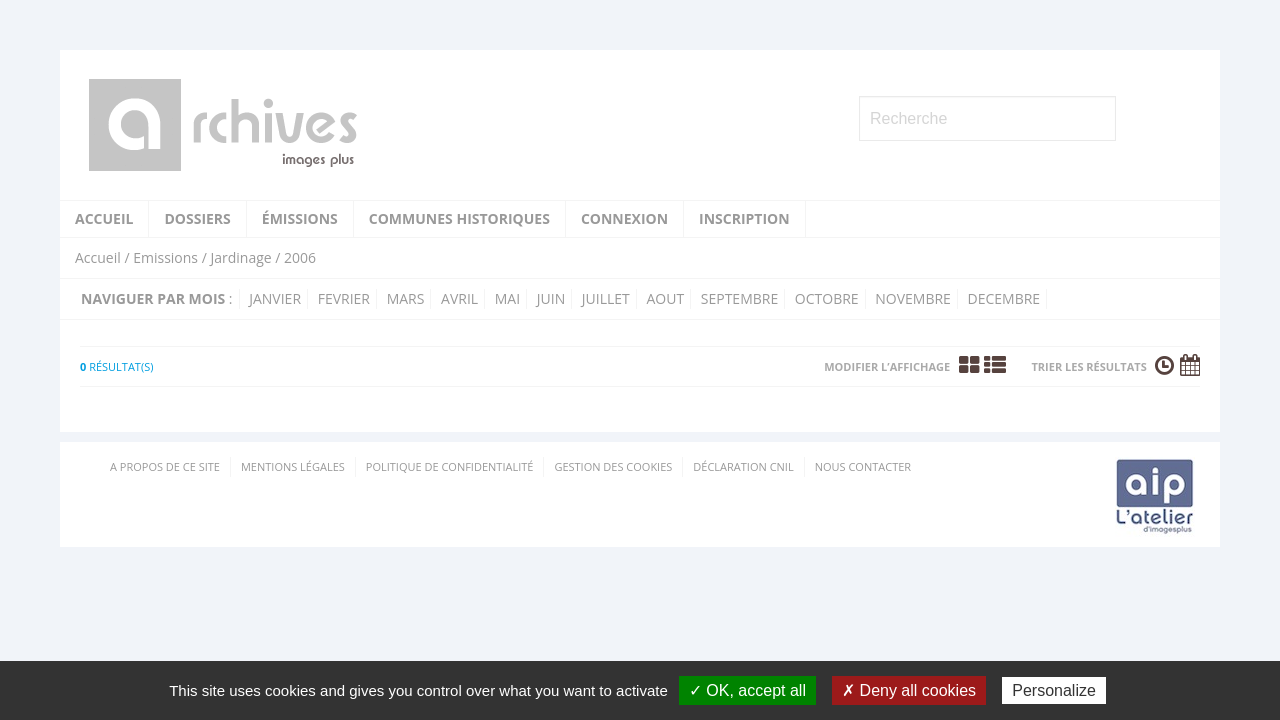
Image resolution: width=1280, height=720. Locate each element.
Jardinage (240, 257)
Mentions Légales (293, 466)
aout (665, 298)
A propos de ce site (165, 466)
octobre (827, 298)
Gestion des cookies (613, 466)
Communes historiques (459, 218)
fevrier (344, 298)
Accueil (104, 218)
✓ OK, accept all (747, 690)
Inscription (744, 218)
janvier (275, 298)
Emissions (165, 257)
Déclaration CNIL (743, 466)
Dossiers (197, 218)
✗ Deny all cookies (909, 690)
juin (551, 298)
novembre (913, 298)
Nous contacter (863, 466)
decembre (1004, 298)
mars (406, 298)
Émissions (300, 218)
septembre (739, 298)
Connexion (624, 218)
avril (459, 298)
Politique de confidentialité (450, 466)
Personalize (1054, 690)
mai (507, 298)
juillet (606, 298)
